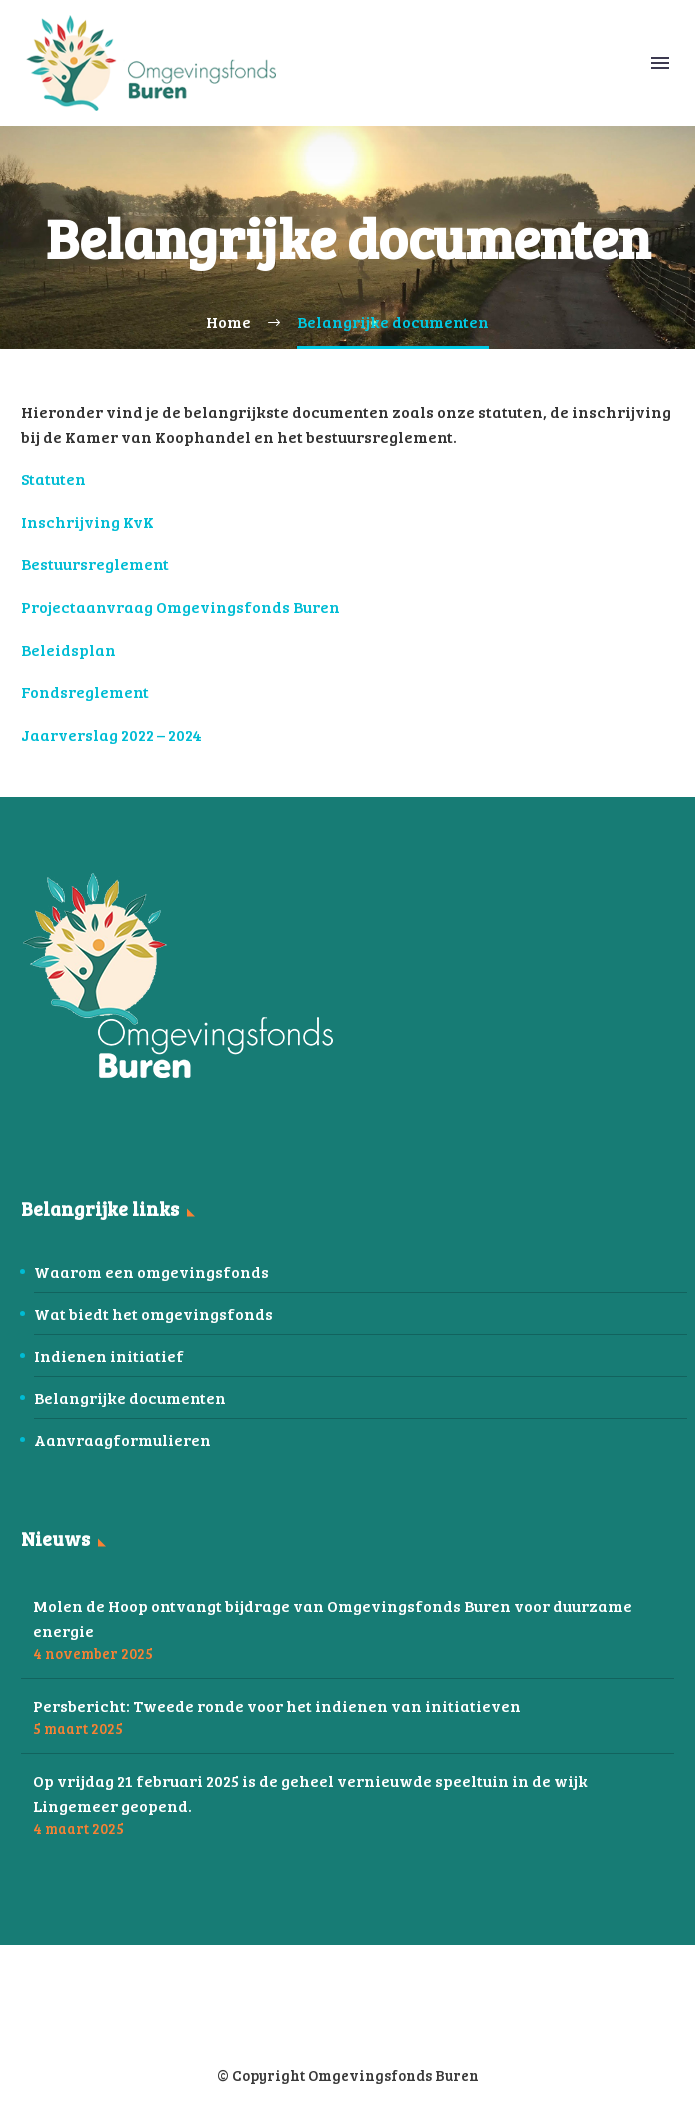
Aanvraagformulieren (122, 1439)
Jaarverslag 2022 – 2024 (111, 734)
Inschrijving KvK (87, 521)
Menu (660, 63)
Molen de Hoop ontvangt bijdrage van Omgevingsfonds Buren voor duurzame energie (332, 1618)
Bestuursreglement (95, 563)
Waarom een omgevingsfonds (151, 1271)
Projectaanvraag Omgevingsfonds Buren (180, 606)
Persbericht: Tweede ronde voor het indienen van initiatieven (277, 1705)
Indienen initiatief (109, 1355)
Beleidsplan (68, 649)
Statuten (53, 478)
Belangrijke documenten (130, 1397)
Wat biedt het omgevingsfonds (153, 1313)
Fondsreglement (85, 691)
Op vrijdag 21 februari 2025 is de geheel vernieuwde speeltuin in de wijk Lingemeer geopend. (310, 1793)
